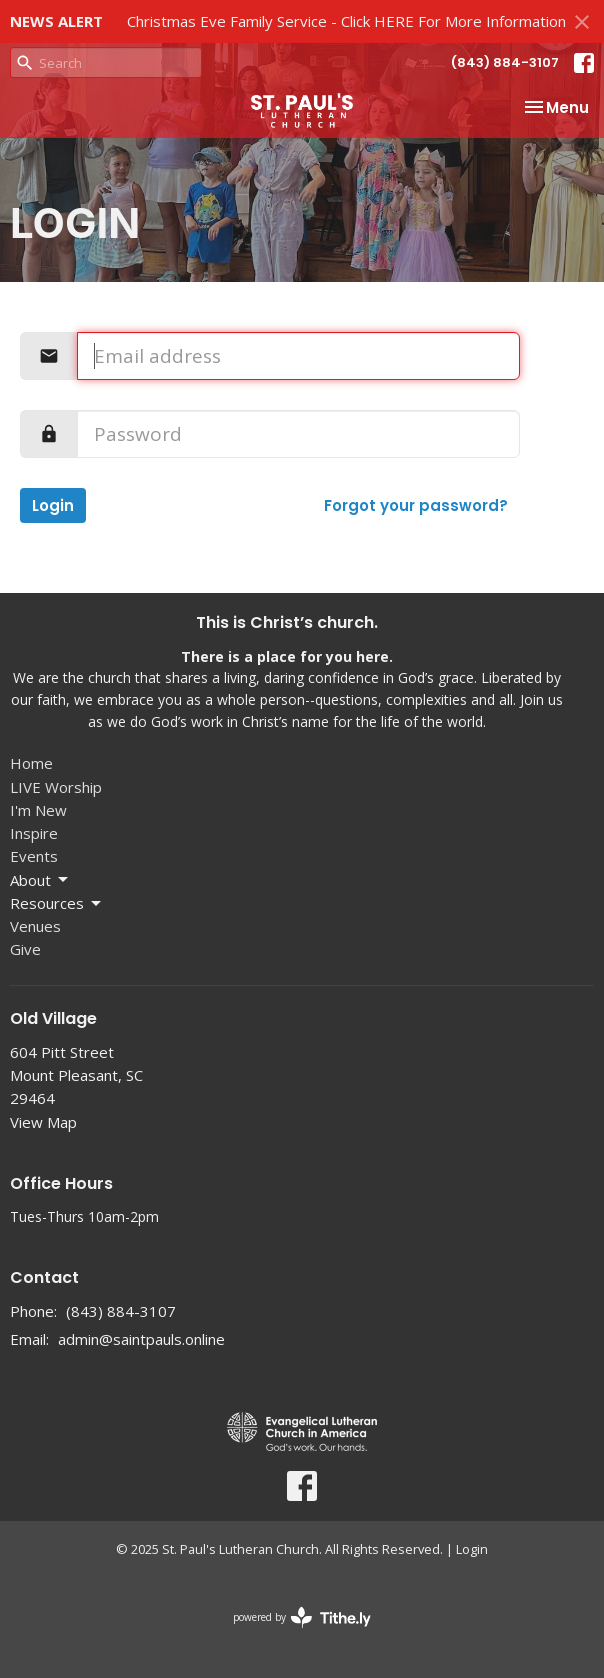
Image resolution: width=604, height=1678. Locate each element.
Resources (57, 903)
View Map (43, 1122)
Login (53, 505)
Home (31, 763)
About (40, 880)
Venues (35, 926)
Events (34, 856)
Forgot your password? (416, 505)
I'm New (38, 810)
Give (25, 949)
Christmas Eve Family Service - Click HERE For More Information (346, 21)
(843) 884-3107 (505, 62)
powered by (302, 1617)
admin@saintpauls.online (141, 1339)
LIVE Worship (56, 787)
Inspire (34, 833)
